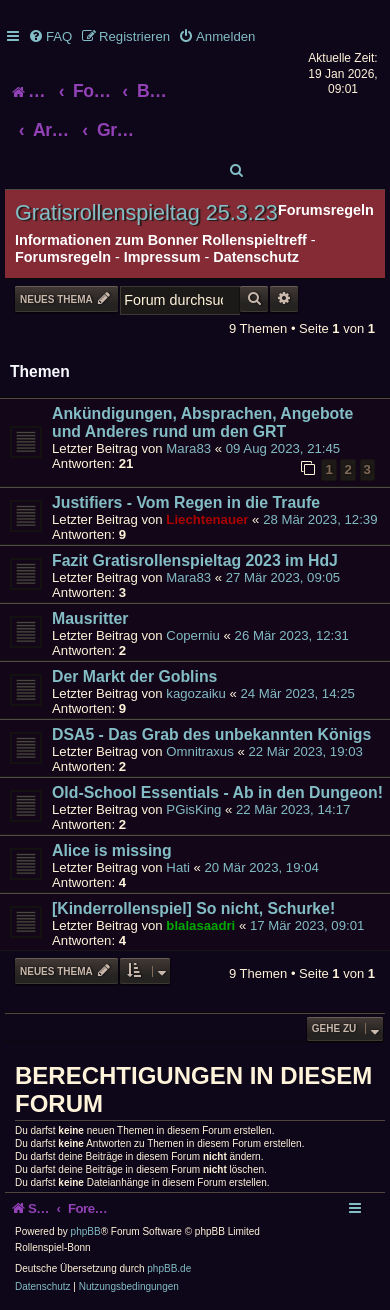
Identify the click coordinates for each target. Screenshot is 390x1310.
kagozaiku (195, 693)
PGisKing (193, 809)
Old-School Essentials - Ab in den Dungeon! (217, 792)
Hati (177, 867)
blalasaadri (200, 925)
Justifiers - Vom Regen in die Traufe (186, 502)
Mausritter (90, 618)
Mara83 (188, 448)
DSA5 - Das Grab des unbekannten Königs (211, 734)
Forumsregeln (63, 257)
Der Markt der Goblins (134, 676)
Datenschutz (256, 257)
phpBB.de (169, 1268)
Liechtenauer (207, 519)
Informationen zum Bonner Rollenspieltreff (161, 240)
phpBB (86, 1231)
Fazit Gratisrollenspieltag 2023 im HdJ (195, 560)
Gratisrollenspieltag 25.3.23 (146, 212)
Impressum (162, 257)
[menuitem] (50, 36)
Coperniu (193, 635)
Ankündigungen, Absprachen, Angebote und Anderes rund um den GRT (202, 422)
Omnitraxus (199, 751)
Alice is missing (112, 850)
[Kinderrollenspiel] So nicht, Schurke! (193, 908)
